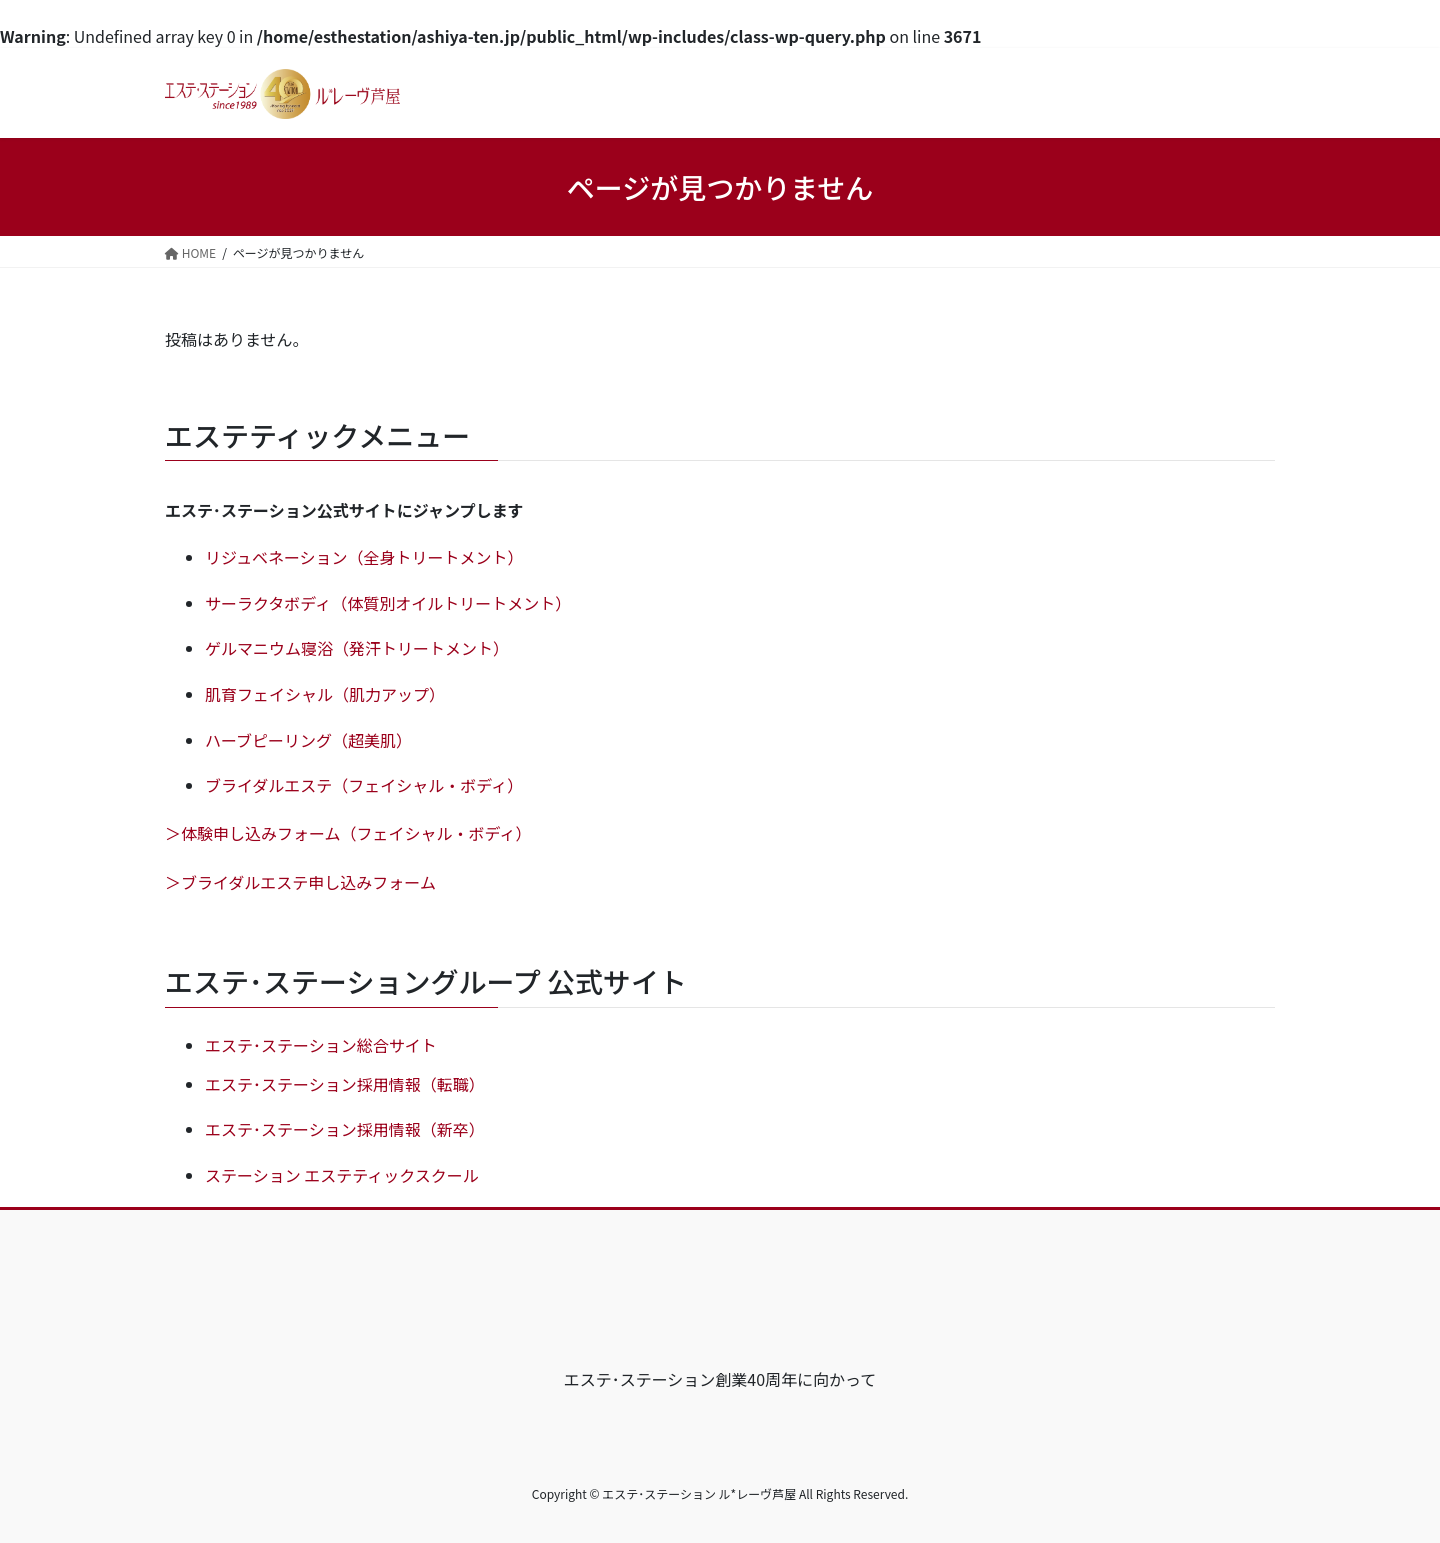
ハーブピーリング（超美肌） (308, 740)
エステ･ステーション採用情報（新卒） (345, 1129)
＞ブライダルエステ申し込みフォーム (300, 882)
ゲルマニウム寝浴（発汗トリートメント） (357, 648)
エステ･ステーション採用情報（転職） (345, 1084)
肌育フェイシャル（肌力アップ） (325, 694)
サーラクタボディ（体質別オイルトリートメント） (388, 603)
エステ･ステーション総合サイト (321, 1045)
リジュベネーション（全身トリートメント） (364, 557)
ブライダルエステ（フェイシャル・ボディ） (364, 785)
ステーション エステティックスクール (342, 1175)
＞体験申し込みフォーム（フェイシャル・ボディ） (348, 833)
